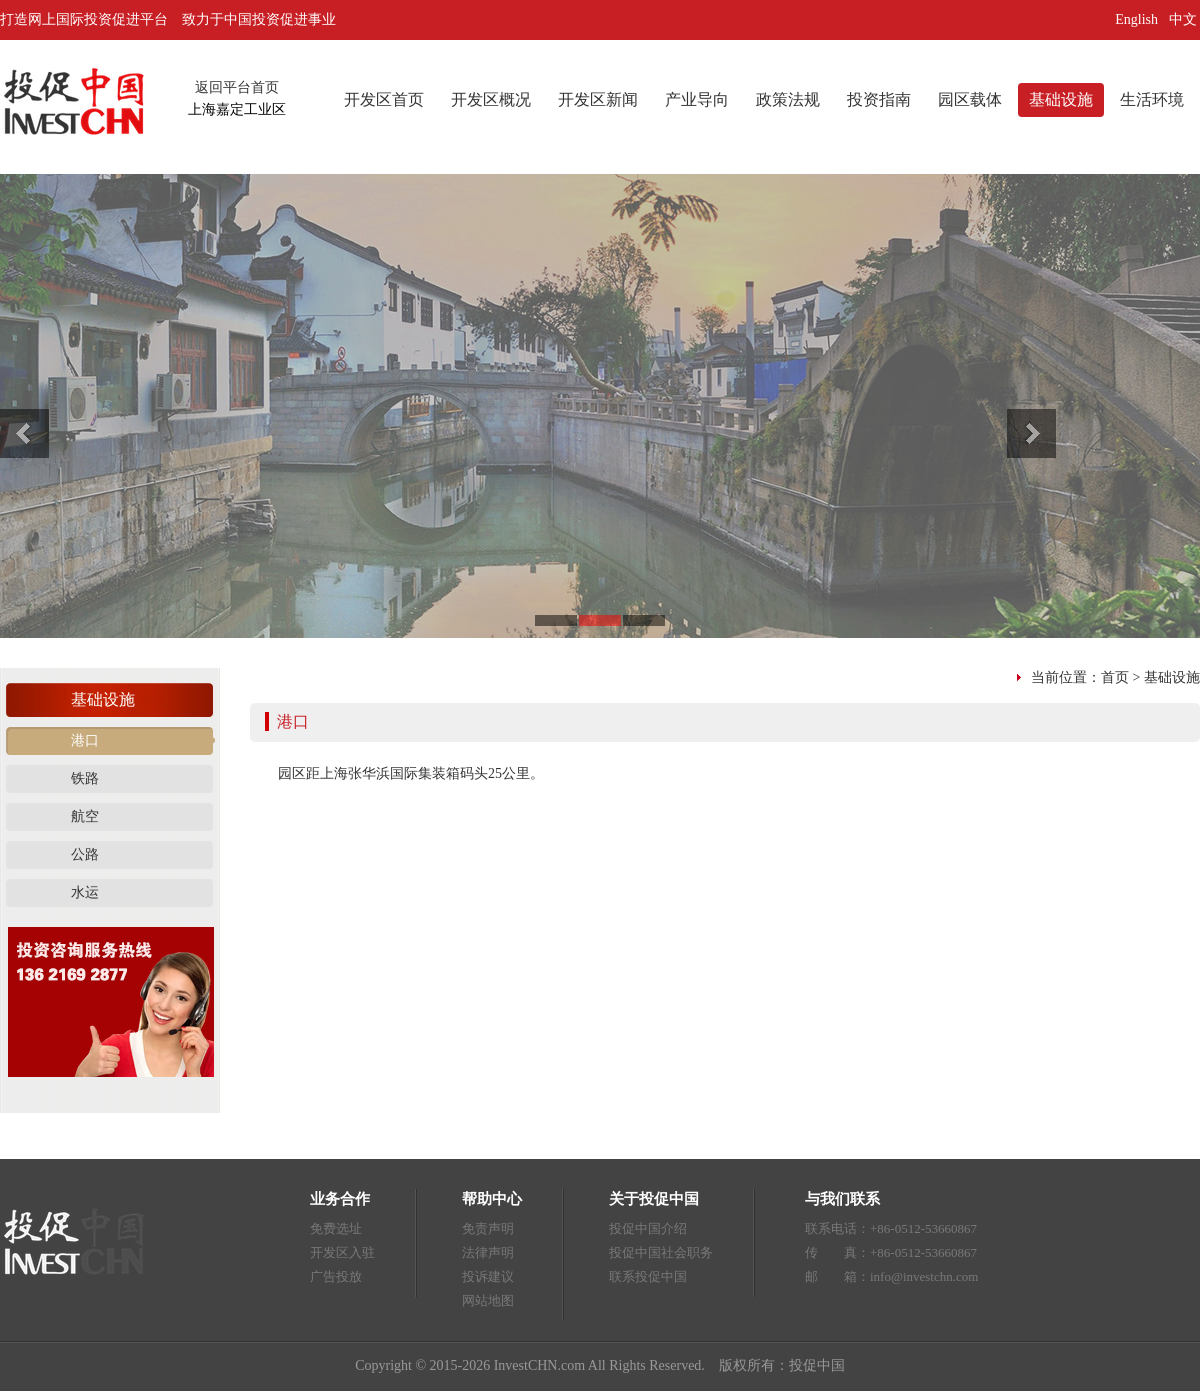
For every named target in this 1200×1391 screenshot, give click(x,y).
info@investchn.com (924, 1276)
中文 (1185, 19)
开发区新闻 (598, 99)
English (1136, 19)
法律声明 (488, 1252)
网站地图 (488, 1300)
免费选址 (336, 1228)
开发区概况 (491, 99)
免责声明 (488, 1228)
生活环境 (1152, 99)
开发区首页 (384, 99)
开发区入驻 (342, 1252)
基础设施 (1061, 99)
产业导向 (697, 99)
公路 (85, 854)
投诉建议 (488, 1276)
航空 (85, 816)
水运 (85, 892)
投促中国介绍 (648, 1228)
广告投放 (336, 1276)
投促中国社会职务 (661, 1252)
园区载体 (970, 99)
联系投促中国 (648, 1276)
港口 (85, 740)
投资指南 (879, 99)
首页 (1115, 677)
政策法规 (788, 99)
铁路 (85, 778)
